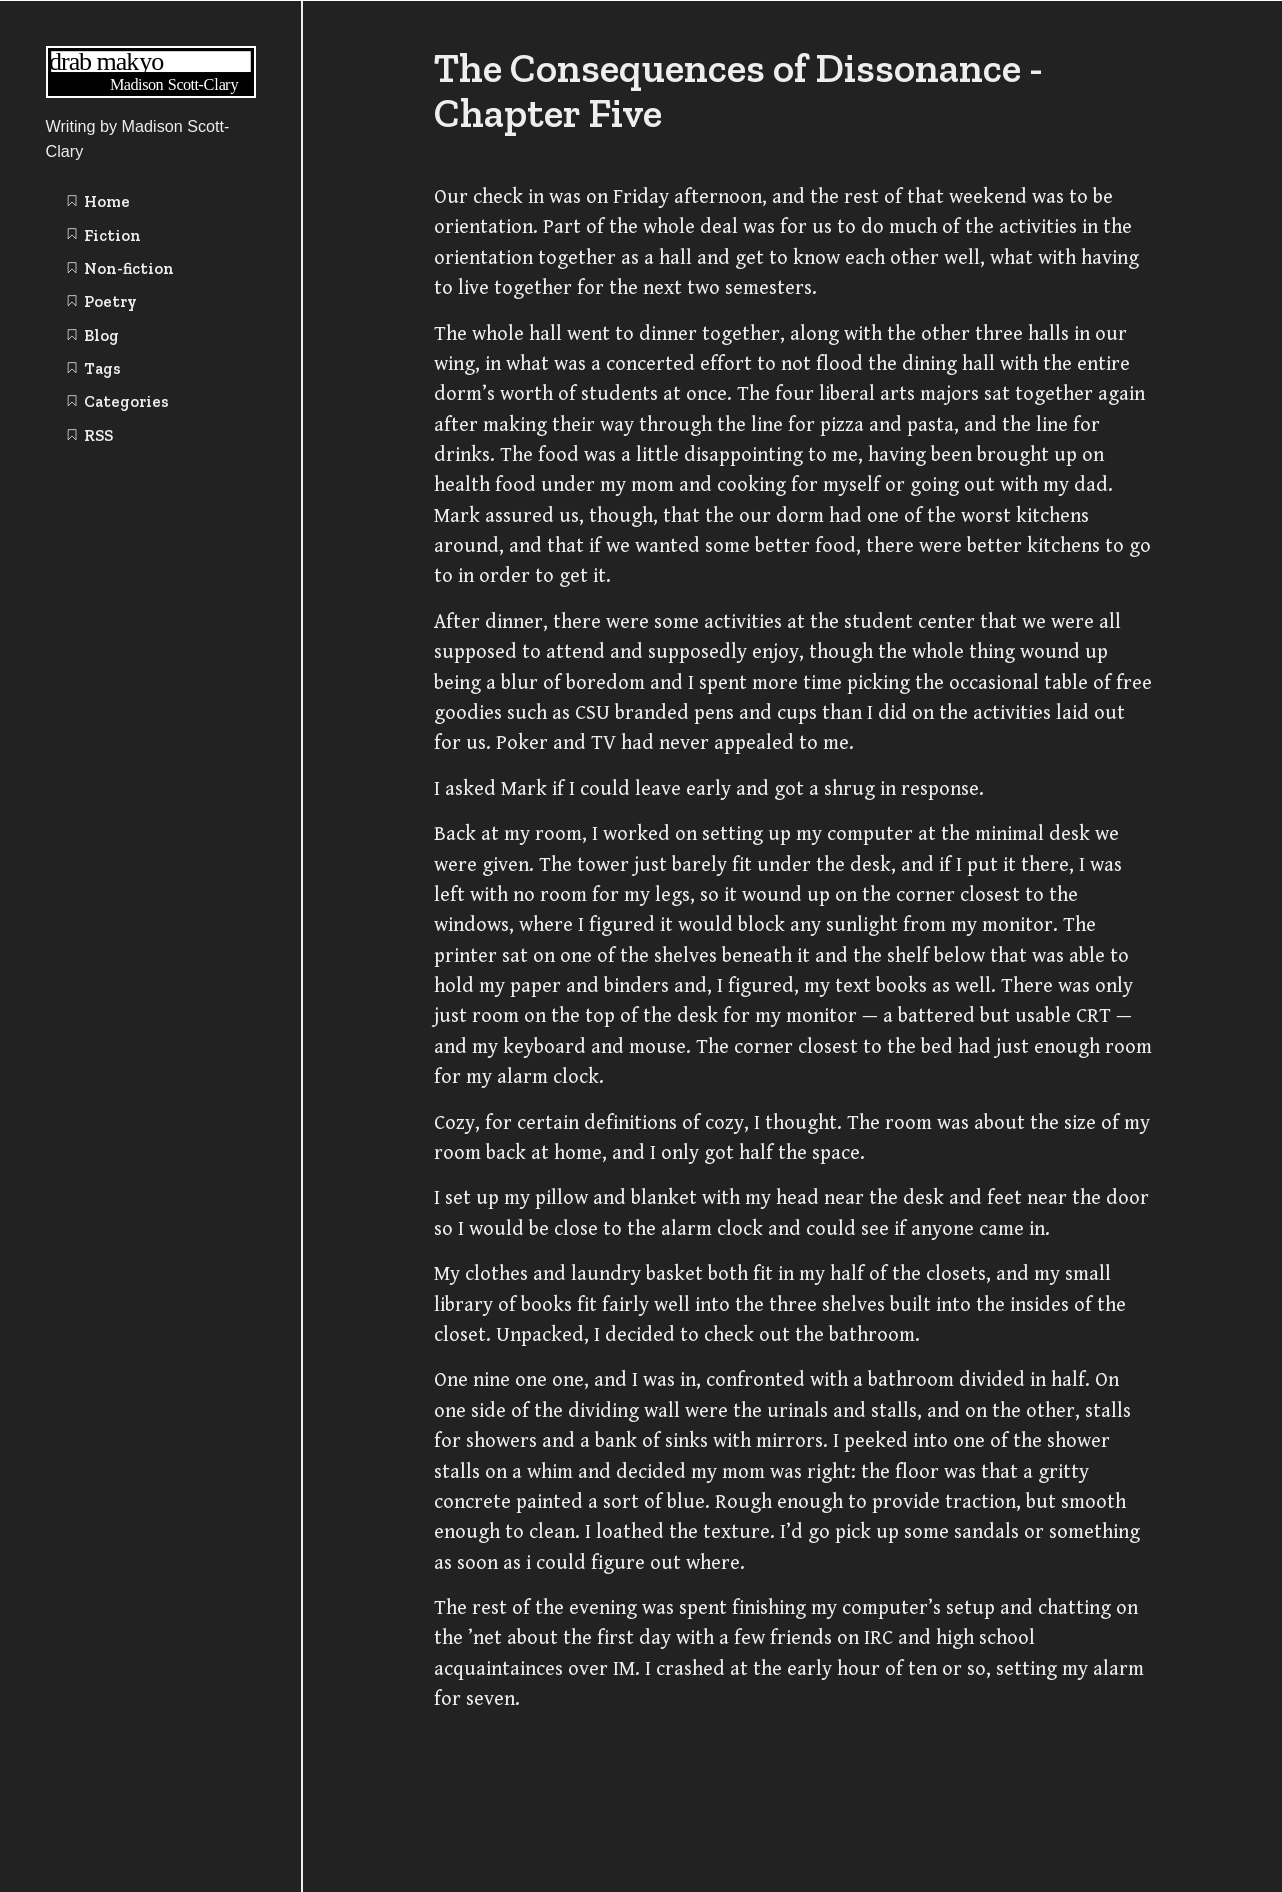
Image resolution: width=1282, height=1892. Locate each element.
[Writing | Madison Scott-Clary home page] (151, 92)
